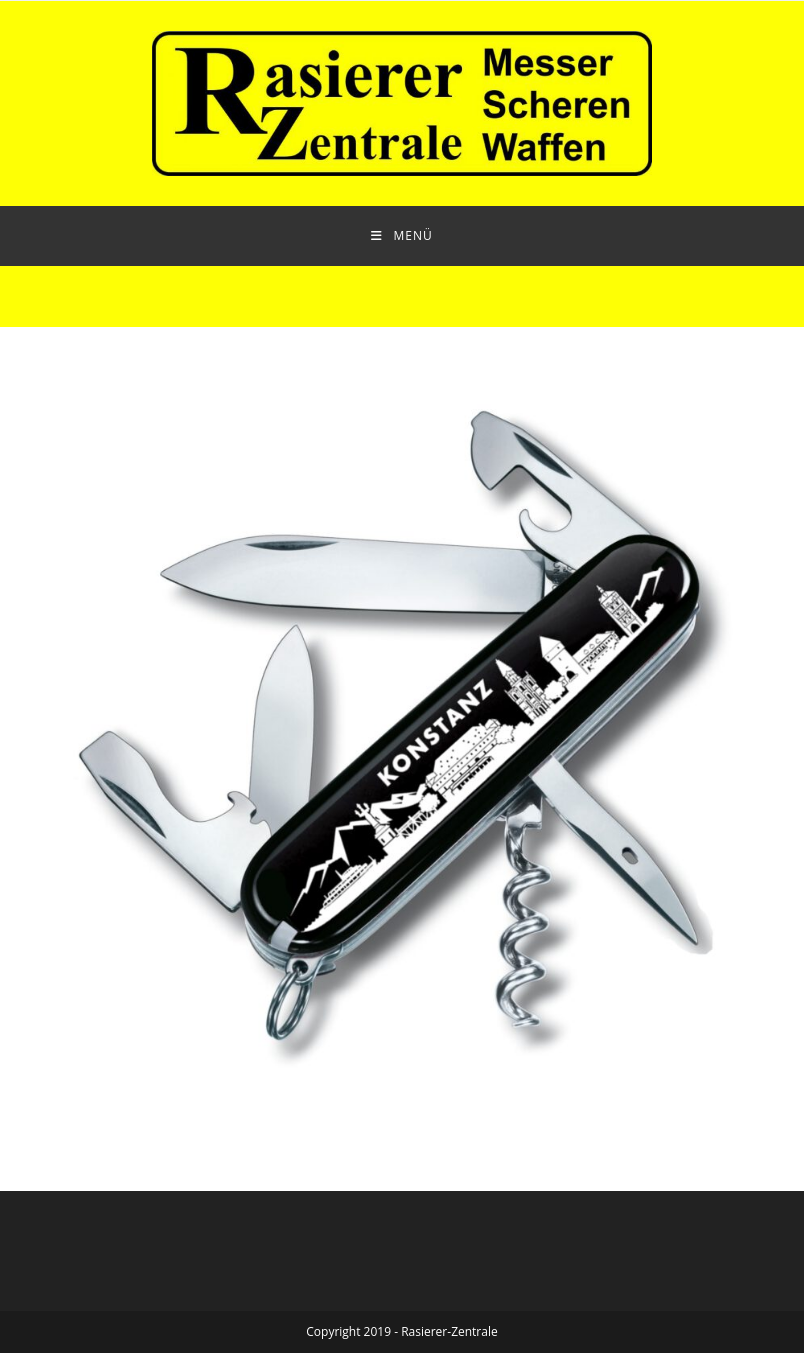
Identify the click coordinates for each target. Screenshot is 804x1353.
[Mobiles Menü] (401, 236)
